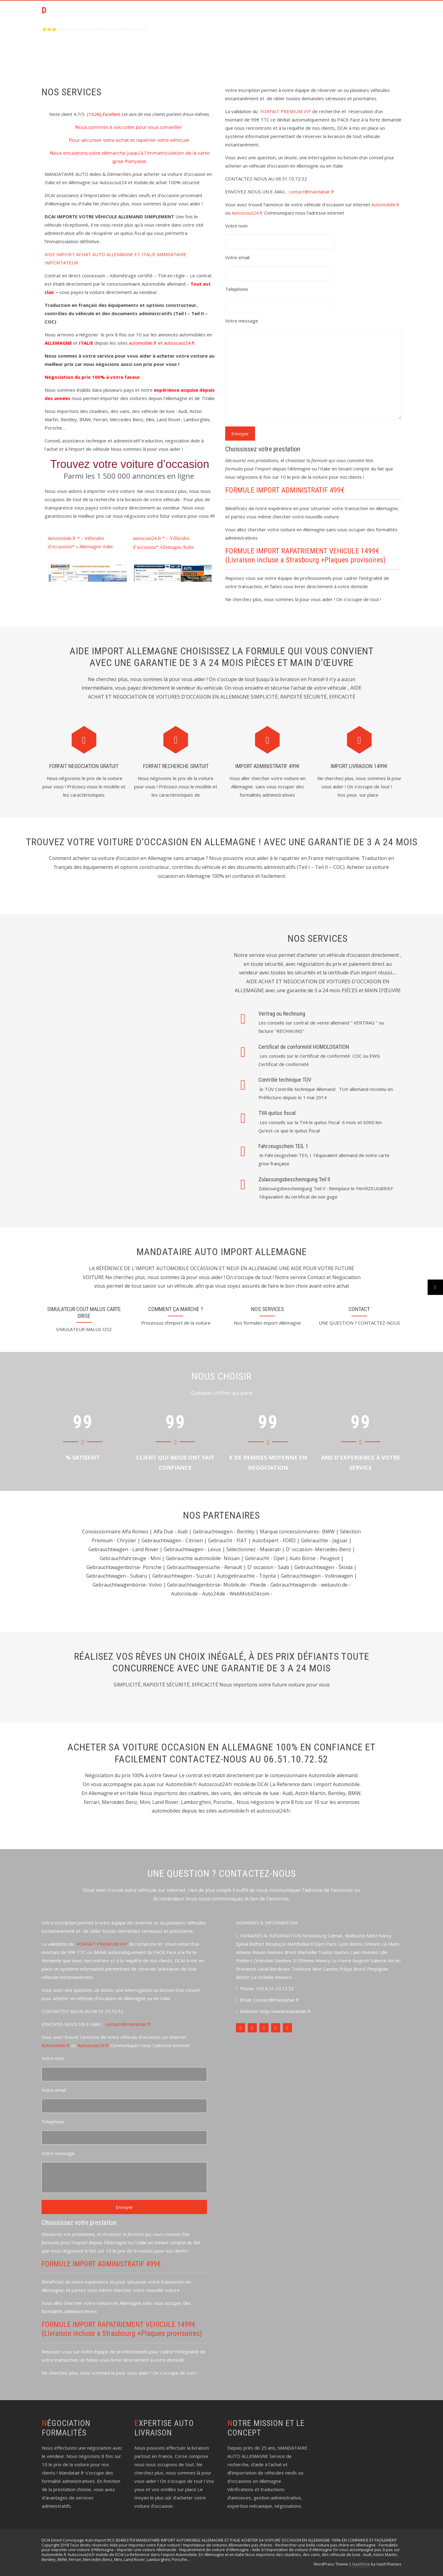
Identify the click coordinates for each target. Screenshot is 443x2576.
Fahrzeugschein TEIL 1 (283, 1146)
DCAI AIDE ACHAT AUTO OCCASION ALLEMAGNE (86, 15)
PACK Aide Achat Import (254, 14)
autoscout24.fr (179, 343)
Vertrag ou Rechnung (281, 1013)
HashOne (361, 2564)
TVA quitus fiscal (277, 1113)
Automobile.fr (385, 204)
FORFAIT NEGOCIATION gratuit (83, 766)
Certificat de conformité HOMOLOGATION (303, 1047)
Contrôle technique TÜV (284, 1079)
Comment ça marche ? (175, 1309)
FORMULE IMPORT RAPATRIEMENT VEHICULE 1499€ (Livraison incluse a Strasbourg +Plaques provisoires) (305, 555)
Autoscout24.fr (247, 213)
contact (359, 1309)
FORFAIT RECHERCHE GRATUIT (176, 766)
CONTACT (305, 14)
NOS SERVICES (267, 1309)
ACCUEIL (205, 14)
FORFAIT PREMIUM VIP (285, 111)
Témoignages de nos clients (361, 14)
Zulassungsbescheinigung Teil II (294, 1179)
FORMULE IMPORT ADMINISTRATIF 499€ (285, 490)
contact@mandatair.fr (311, 191)
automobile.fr (143, 343)
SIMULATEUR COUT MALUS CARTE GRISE (84, 1312)
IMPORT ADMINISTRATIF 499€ (267, 766)
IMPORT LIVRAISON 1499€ (359, 766)
